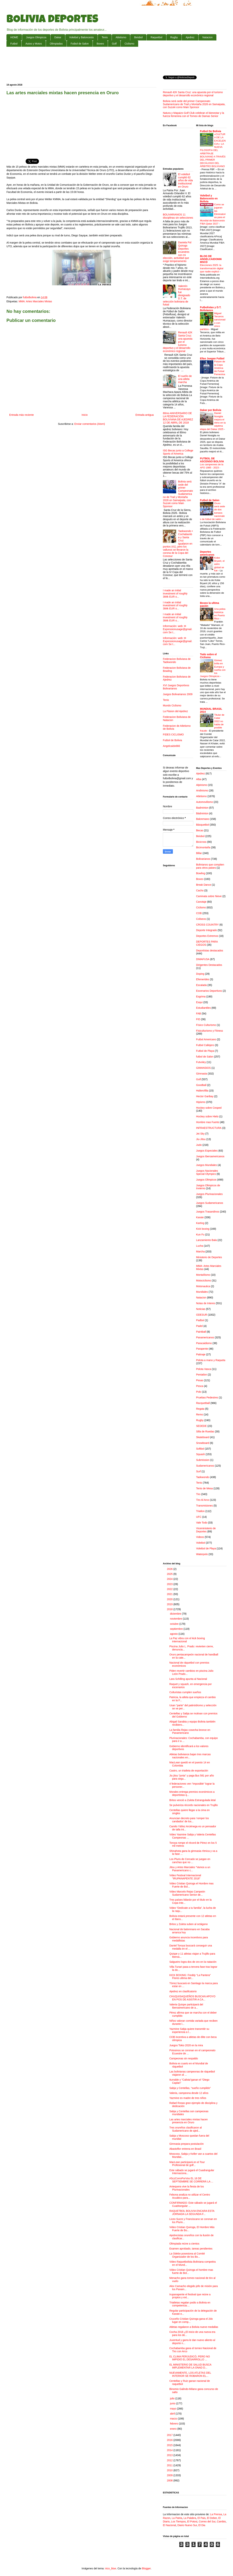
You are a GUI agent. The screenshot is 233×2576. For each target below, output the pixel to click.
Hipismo (201, 1102)
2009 (170, 2475)
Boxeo (100, 43)
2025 (170, 1573)
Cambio (221, 2521)
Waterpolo (202, 1554)
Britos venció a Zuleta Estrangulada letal (192, 1800)
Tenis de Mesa (204, 1488)
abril (172, 2413)
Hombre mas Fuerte (207, 1122)
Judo (199, 1144)
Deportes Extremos (207, 935)
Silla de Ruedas (205, 1431)
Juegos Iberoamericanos (210, 1156)
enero (173, 2428)
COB (199, 913)
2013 (170, 2455)
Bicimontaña (203, 847)
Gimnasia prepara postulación (186, 2143)
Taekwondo (202, 1477)
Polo (198, 1391)
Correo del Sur (207, 2521)
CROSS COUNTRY (207, 924)
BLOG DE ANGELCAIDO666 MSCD (211, 259)
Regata (200, 1408)
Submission (202, 1459)
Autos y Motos (33, 43)
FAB (198, 1013)
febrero (174, 2423)
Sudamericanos (205, 1465)
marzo (174, 2418)
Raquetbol (156, 37)
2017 (170, 2435)
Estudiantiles (203, 1007)
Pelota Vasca (203, 1369)
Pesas (199, 1380)
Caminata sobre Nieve (209, 896)
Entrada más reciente (21, 414)
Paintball (201, 1331)
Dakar (57, 37)
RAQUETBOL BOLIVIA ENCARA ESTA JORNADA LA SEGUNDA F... (191, 2212)
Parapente (202, 1348)
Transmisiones (204, 1505)
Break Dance (203, 884)
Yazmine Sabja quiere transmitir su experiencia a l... (189, 2030)
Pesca (199, 1386)
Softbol (200, 1448)
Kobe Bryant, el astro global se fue (219, 564)
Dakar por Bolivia (210, 410)
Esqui (199, 1002)
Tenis (105, 37)
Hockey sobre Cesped (209, 1107)
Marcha (200, 1251)
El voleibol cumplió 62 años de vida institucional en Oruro (185, 180)
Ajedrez (190, 37)
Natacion (207, 37)
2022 (170, 1589)
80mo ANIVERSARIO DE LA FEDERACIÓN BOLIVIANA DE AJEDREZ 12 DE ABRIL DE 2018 (178, 418)
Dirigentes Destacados (209, 964)
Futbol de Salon (80, 43)
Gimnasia (201, 1073)
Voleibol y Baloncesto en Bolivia (209, 198)
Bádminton (202, 813)
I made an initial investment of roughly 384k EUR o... (175, 593)
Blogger (146, 2568)
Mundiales (202, 1291)
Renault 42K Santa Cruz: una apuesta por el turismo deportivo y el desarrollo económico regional (193, 94)
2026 (170, 1568)
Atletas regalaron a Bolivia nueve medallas (193, 2326)
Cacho (199, 890)
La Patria (177, 2518)
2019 (170, 1604)
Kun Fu (200, 1234)
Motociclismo (203, 1280)
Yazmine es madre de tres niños (187, 2097)
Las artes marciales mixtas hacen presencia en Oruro (188, 2121)
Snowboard (202, 1442)
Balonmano (202, 818)
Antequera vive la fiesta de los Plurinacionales (186, 2188)
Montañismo (203, 1274)
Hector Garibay (204, 1096)
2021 (170, 1594)
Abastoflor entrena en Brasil (185, 2148)
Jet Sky (200, 1133)
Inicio (85, 414)
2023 (170, 1584)
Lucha (199, 1245)
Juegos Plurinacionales (209, 1194)
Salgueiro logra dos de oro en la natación (192, 1961)
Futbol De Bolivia (210, 131)
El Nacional (169, 2525)
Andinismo (202, 790)
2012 (170, 2460)
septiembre (176, 1628)
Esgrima (201, 996)
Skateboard (202, 1437)
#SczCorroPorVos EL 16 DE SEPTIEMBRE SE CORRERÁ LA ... (191, 2180)
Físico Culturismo (206, 1024)
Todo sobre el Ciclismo (208, 656)
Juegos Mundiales (206, 1165)
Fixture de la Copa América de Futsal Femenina (219, 368)
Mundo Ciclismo (172, 705)
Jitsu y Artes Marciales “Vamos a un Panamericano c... (189, 1869)
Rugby (174, 37)
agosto (174, 1633)
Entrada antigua (144, 414)
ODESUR (201, 1314)
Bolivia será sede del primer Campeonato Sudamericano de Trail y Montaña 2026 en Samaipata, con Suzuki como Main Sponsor (194, 104)
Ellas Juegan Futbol (212, 358)
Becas (199, 830)
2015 (170, 2445)
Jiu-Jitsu (201, 1139)
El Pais (202, 2518)
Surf (198, 1471)
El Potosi (192, 2521)
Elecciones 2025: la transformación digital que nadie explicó (211, 268)
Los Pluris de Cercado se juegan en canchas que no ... (189, 1861)
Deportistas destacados (209, 950)
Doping (200, 973)
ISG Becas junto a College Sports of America (178, 452)
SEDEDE (201, 1425)
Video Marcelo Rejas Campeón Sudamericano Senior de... (187, 1893)
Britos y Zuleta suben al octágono (188, 1924)
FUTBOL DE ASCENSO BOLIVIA (212, 460)
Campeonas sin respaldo (183, 2058)
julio (172, 2398)
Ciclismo (129, 43)
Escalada (201, 985)
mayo (173, 2408)
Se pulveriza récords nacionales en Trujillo (193, 1805)
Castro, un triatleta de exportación (188, 1770)
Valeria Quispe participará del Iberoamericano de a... (186, 2006)
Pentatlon (201, 1374)
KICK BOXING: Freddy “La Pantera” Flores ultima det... (190, 1977)
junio (173, 2403)
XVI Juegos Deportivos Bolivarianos (176, 687)
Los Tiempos (178, 2521)
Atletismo (121, 37)
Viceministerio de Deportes (206, 1530)
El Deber (212, 2518)
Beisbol (138, 37)
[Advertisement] (116, 60)
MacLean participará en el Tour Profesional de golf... (187, 2164)
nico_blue (110, 2568)
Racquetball (203, 1403)
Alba (198, 779)
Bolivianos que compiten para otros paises (210, 866)
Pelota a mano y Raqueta (210, 1360)
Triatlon (200, 1511)
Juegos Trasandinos (207, 1211)
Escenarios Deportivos (209, 990)
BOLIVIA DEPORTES (52, 20)
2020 (170, 1599)
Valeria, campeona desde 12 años (188, 2093)
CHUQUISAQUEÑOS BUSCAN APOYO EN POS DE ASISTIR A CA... (192, 1998)
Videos (200, 1537)
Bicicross (201, 841)
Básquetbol (202, 824)
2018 (170, 1609)
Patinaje (201, 1354)
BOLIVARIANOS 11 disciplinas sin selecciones (178, 216)
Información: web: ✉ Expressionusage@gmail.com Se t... (177, 629)
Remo (199, 1414)
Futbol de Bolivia (172, 740)
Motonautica (203, 1286)
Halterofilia (202, 1090)
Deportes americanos (207, 553)
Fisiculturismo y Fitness (209, 1030)
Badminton (202, 807)
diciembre (176, 1613)
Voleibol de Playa (206, 1548)
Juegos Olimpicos (36, 37)
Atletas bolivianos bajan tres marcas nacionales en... (190, 1756)
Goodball (201, 1085)
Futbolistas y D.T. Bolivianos (210, 309)
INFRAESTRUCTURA (209, 1127)
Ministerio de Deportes (209, 1257)
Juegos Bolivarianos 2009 (177, 694)
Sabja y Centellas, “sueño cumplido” (190, 2088)
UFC (198, 1516)
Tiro (198, 1494)
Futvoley (201, 1062)
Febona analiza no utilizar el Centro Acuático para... (189, 2196)
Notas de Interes (205, 1303)
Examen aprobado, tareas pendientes (191, 2248)
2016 (170, 2440)
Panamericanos (205, 1337)
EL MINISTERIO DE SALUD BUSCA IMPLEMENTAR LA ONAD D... (190, 2366)
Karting (200, 1223)
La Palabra (190, 2518)
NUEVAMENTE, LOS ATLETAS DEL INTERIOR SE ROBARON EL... (190, 2374)
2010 (170, 2470)
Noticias (200, 1308)
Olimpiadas (56, 43)
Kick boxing (202, 1228)
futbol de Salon (204, 1056)
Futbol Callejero (205, 1045)
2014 (170, 2450)
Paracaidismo (204, 1343)
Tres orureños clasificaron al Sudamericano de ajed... (185, 2129)
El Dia (201, 2525)
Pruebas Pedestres (207, 1397)
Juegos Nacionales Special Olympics (207, 1172)
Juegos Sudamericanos (209, 1202)
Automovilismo (204, 801)
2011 (170, 2465)
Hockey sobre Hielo (207, 1116)
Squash (200, 1454)
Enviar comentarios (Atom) (89, 423)
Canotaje (201, 901)
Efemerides (202, 979)
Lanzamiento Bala (206, 1240)
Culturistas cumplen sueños (185, 1692)
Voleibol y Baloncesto (81, 37)
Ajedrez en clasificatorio (183, 1991)
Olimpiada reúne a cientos (184, 2243)
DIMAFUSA (202, 959)
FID (198, 1019)
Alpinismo (201, 784)
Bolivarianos (203, 858)
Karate (200, 1217)
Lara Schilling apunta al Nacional (188, 1678)
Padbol (200, 1320)
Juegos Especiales (207, 1150)
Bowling (200, 873)
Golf (114, 43)
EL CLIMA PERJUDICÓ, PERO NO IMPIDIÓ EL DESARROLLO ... (189, 2358)
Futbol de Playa (205, 1050)
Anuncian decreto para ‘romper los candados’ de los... (189, 1820)
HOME (14, 37)
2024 (170, 1578)
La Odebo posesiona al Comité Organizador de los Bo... (187, 2255)
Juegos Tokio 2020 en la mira (186, 2045)
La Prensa (216, 2514)
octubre (174, 1623)
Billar (199, 853)
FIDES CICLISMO (173, 734)
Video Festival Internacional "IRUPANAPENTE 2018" (185, 1877)
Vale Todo (201, 1522)
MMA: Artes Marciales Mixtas (35, 301)
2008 (170, 2480)
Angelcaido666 (171, 745)
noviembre (176, 1618)
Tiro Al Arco (202, 1499)
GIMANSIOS (203, 1067)
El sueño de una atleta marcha (185, 379)
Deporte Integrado (206, 930)
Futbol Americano (206, 1039)
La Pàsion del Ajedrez (175, 711)
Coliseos (201, 918)
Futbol (14, 43)
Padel (199, 1325)
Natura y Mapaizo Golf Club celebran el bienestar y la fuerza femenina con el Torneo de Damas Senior (193, 114)
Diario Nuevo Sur (187, 2525)
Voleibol (200, 1542)
